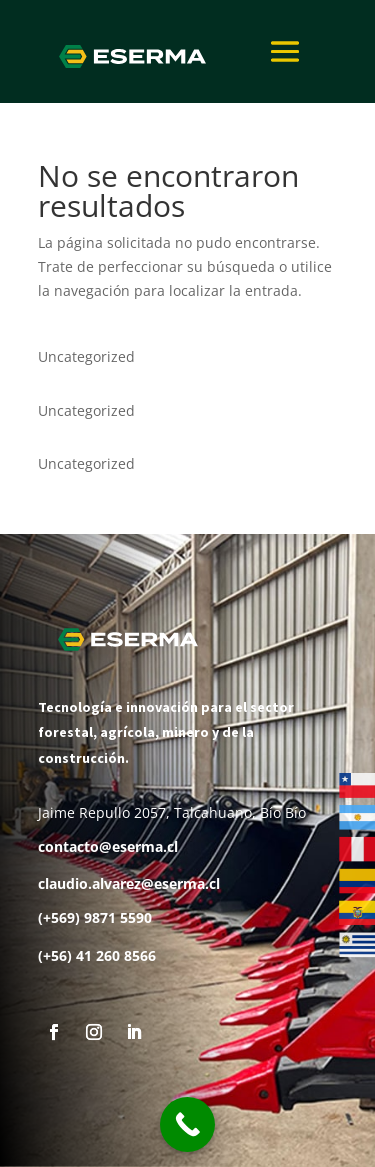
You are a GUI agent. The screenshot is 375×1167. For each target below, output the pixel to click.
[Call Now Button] (187, 1124)
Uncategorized (86, 356)
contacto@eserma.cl (108, 846)
